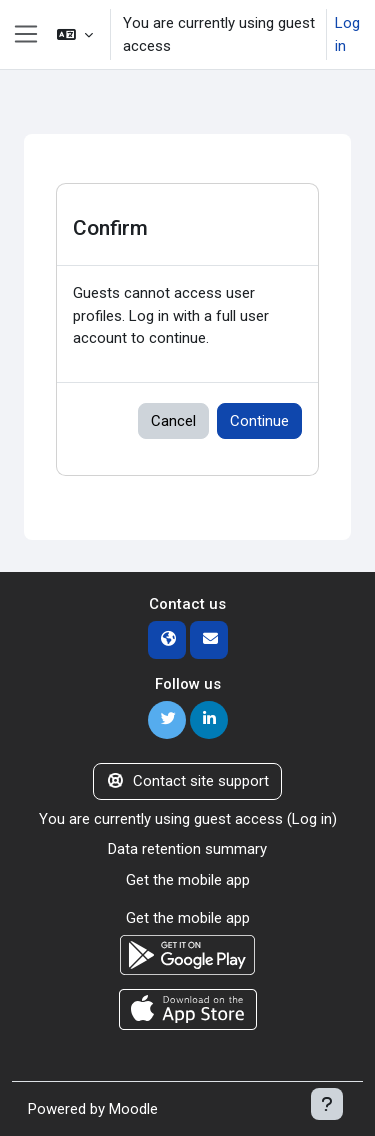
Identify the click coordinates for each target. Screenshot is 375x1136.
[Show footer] (327, 1104)
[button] (75, 34)
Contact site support (187, 781)
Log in (347, 34)
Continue (259, 421)
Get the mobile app (188, 880)
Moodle (133, 1109)
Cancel (173, 421)
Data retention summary (187, 849)
